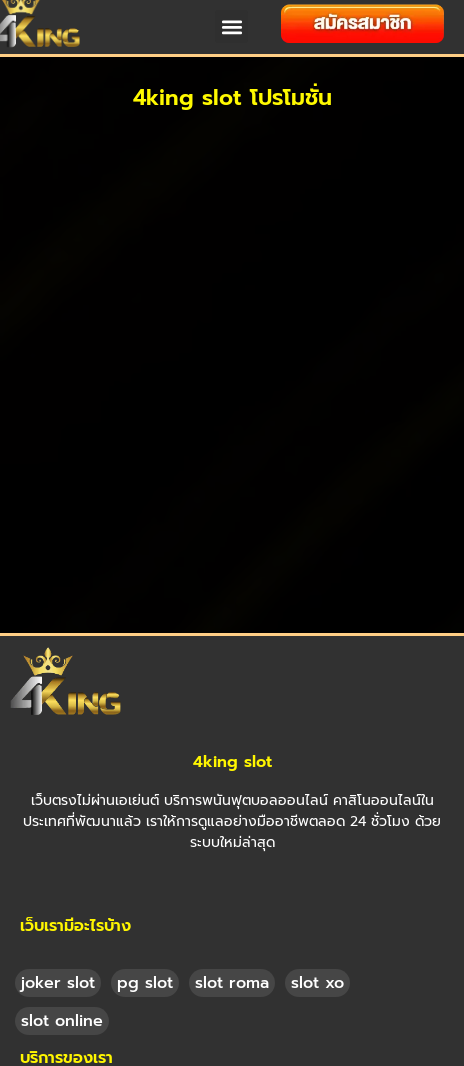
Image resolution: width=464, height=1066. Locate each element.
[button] (231, 26)
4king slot (232, 718)
